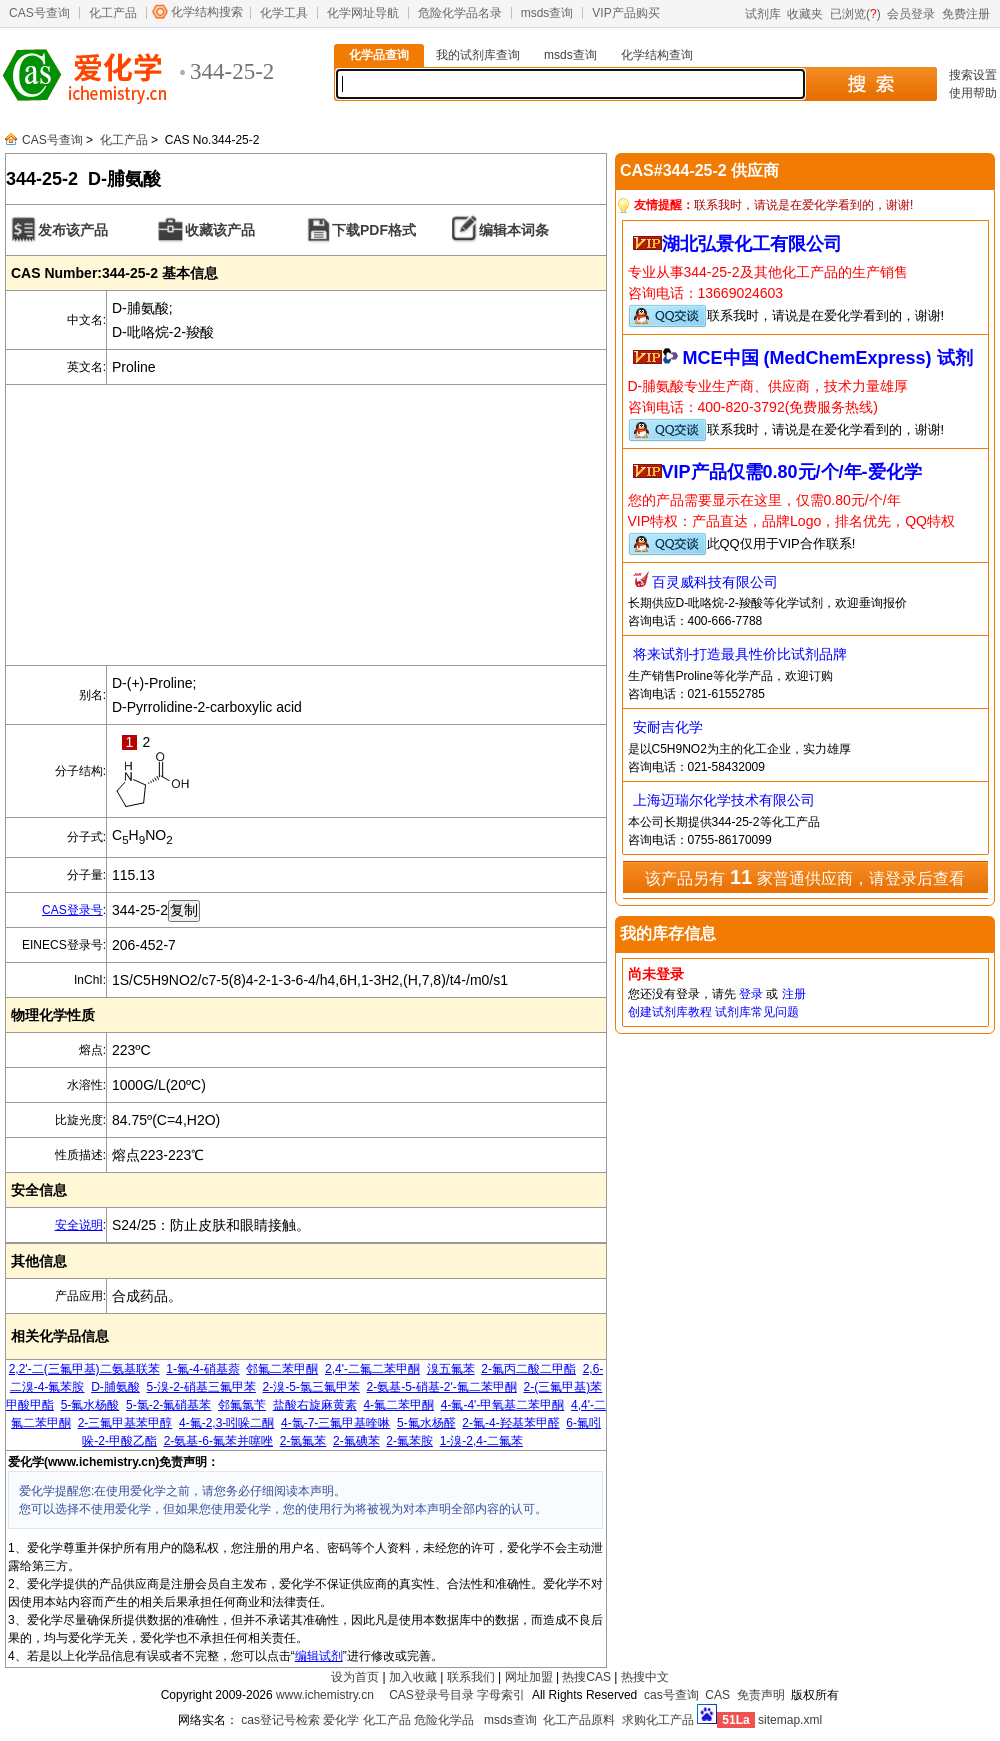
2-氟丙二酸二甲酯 (528, 1369)
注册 (794, 994)
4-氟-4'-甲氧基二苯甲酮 (503, 1405)
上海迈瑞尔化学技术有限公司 (724, 800)
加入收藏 (413, 1677)
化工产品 (113, 13)
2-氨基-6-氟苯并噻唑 (218, 1441)
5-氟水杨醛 (426, 1423)
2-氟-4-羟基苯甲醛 (510, 1423)
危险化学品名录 (460, 13)
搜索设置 (973, 75)
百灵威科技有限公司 (715, 582)
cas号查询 (671, 1695)
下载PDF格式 (374, 230)
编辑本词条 (514, 230)
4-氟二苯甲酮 (398, 1405)
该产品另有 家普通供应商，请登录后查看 (804, 877)
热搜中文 (645, 1677)
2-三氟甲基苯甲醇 (125, 1423)
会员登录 (911, 14)
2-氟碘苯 (356, 1441)
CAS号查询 (39, 13)
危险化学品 (444, 1720)
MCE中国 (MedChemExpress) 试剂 (828, 358)
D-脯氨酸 (115, 1387)
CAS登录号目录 (431, 1695)
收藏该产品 (220, 230)
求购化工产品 (658, 1720)
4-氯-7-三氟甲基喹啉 (335, 1423)
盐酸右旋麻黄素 (315, 1405)
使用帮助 (973, 93)
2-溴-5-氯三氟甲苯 (311, 1387)
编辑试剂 (319, 1656)
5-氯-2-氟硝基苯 (168, 1405)
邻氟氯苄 (242, 1405)
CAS (717, 1695)
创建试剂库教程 (670, 1012)
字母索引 (501, 1695)
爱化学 (341, 1720)
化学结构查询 (657, 55)
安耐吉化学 (668, 727)
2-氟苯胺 (409, 1441)
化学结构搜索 (207, 12)
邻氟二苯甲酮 (282, 1369)
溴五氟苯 (451, 1369)
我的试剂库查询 (478, 55)
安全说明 (79, 1225)
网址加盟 (529, 1677)
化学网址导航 (363, 13)
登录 (751, 994)
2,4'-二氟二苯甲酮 (372, 1369)
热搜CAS (586, 1677)
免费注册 (966, 14)
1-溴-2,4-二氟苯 (481, 1441)
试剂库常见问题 (757, 1012)
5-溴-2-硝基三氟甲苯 (201, 1387)
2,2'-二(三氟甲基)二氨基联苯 (84, 1369)
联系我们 (471, 1677)
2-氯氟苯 (303, 1441)
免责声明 (761, 1695)
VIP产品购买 (625, 13)
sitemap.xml (790, 1720)
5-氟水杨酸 (90, 1405)
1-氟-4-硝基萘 (202, 1369)
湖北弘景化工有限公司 (752, 244)
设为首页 (355, 1677)
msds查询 (547, 13)
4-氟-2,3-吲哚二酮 (226, 1423)
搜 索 (870, 84)
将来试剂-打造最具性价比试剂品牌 (740, 654)
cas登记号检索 (280, 1720)
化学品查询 (379, 55)
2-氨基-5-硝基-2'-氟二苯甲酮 (442, 1387)
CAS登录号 (72, 910)
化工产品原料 (579, 1720)
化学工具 (284, 13)
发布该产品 (73, 230)
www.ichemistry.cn (325, 1695)
